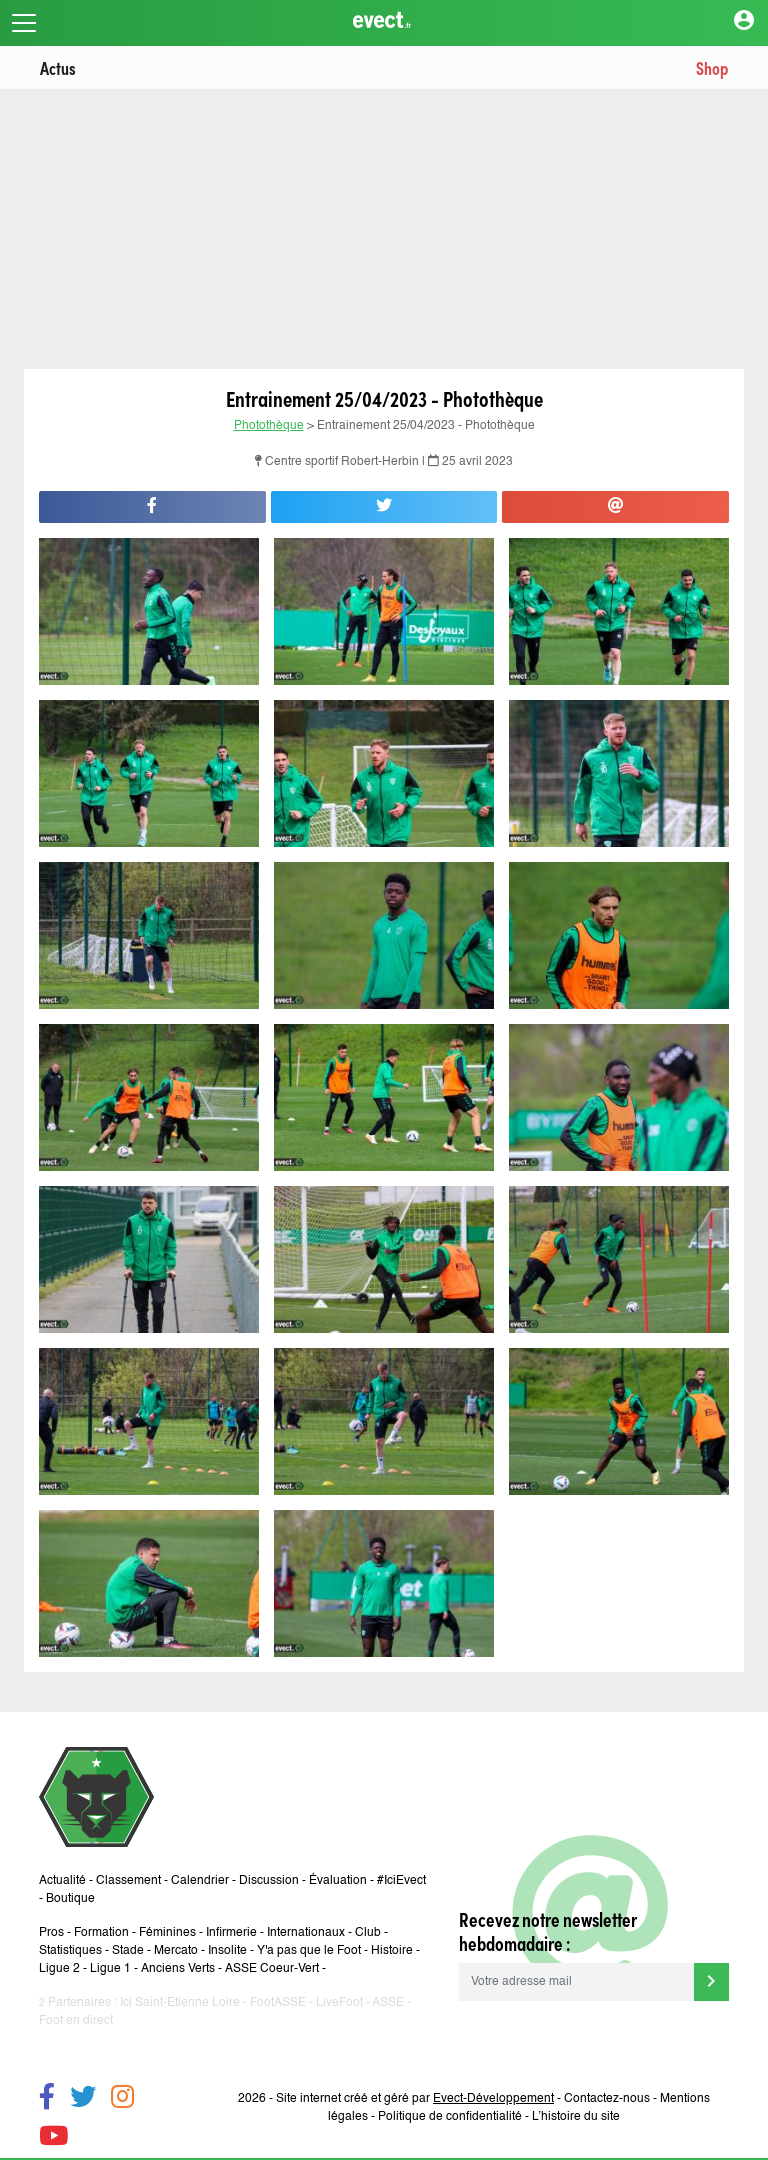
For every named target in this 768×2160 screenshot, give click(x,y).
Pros (51, 1933)
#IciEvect (401, 1881)
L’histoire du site (576, 2117)
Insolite (227, 1951)
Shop (712, 67)
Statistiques (70, 1951)
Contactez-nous (607, 2099)
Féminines (167, 1933)
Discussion (269, 1881)
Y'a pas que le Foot (309, 1951)
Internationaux (306, 1933)
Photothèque (269, 426)
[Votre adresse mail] (576, 1982)
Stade (128, 1951)
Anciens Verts (178, 1969)
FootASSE (278, 2003)
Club (368, 1933)
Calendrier (200, 1881)
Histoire (392, 1951)
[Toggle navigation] (24, 23)
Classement (128, 1881)
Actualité (62, 1881)
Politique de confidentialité (450, 2117)
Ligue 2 (59, 1969)
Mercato (176, 1951)
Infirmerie (231, 1933)
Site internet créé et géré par (415, 2099)
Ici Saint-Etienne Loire (180, 2003)
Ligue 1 (110, 1969)
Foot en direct (76, 2021)
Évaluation (338, 1881)
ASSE (388, 2003)
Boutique (70, 1899)
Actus (58, 67)
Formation (101, 1933)
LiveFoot (339, 2003)
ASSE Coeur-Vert (272, 1969)
